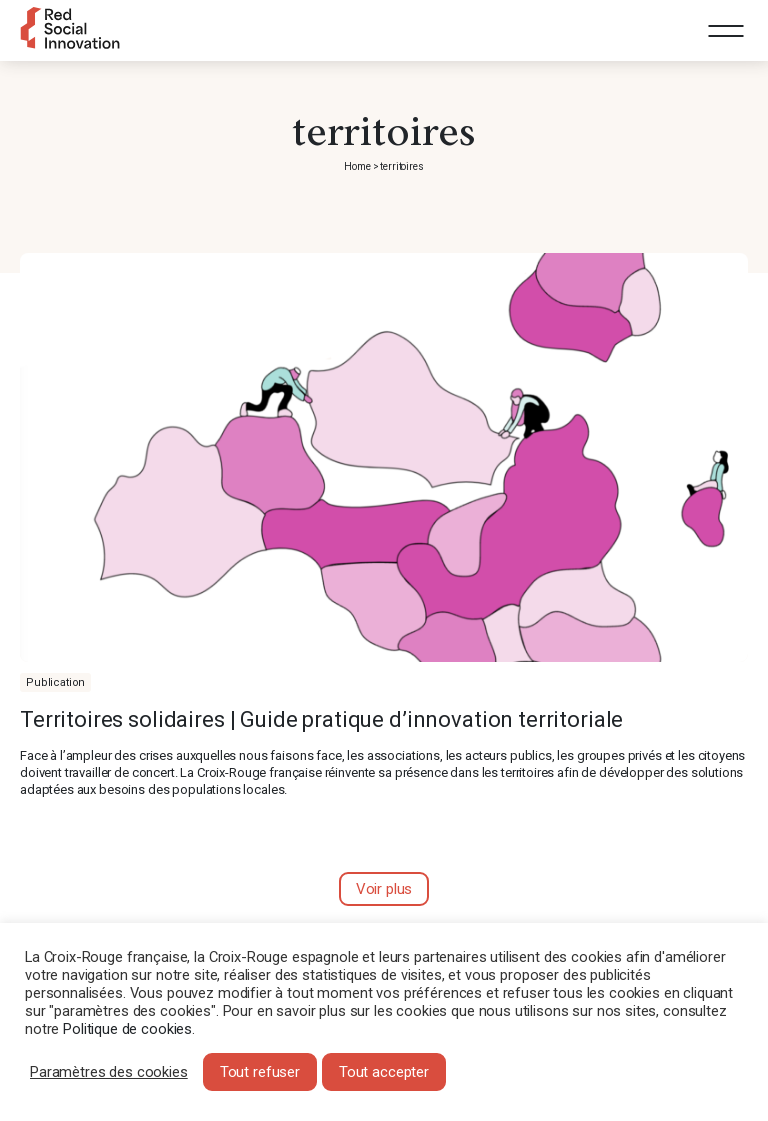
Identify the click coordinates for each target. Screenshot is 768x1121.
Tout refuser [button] (260, 1072)
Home (357, 166)
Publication (55, 682)
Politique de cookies (127, 1029)
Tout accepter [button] (384, 1072)
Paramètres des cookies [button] (109, 1072)
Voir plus (384, 889)
